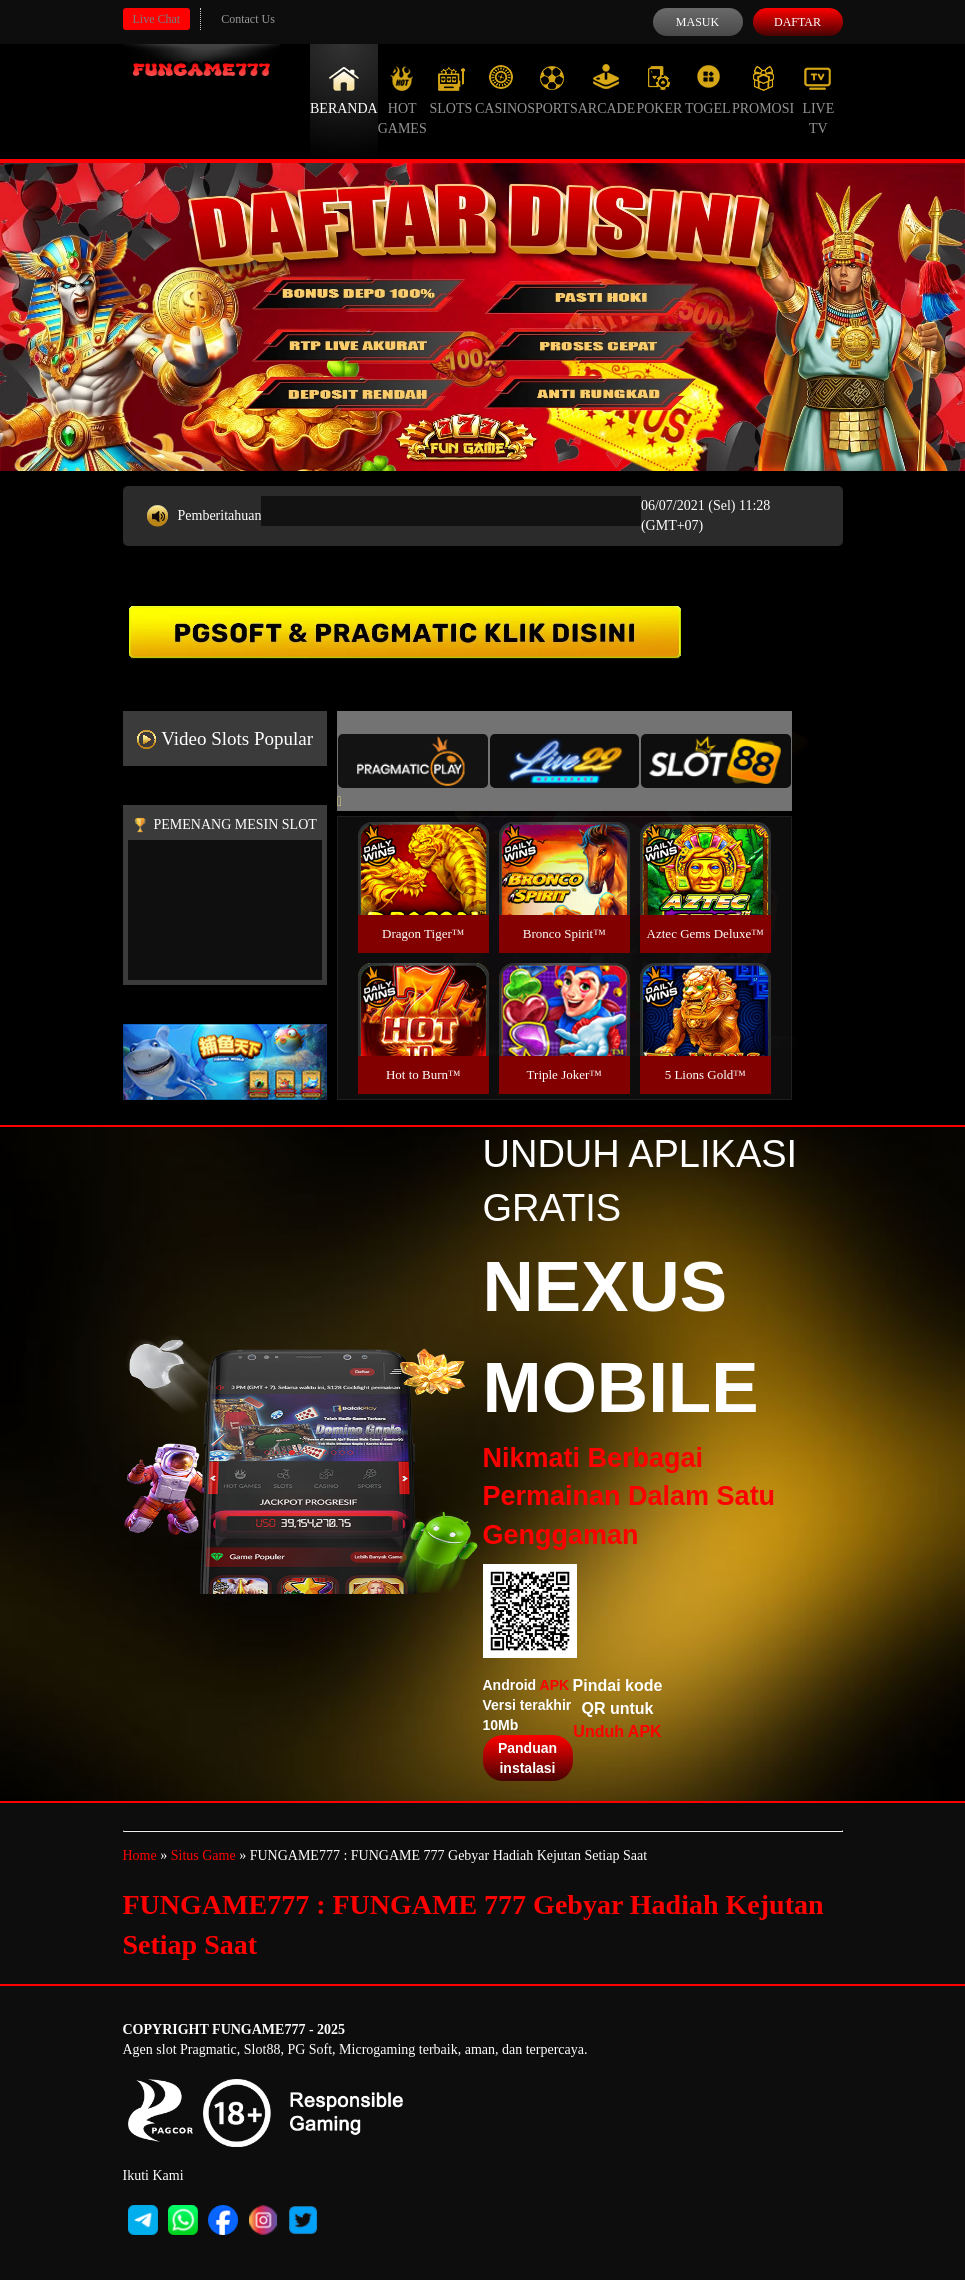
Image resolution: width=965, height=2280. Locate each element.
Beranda (344, 90)
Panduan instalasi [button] (527, 1758)
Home (140, 1855)
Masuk (697, 22)
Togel (708, 90)
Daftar (797, 22)
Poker (659, 90)
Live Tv (818, 100)
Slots (450, 90)
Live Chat (157, 19)
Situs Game (203, 1855)
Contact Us (248, 19)
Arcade (607, 90)
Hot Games (402, 100)
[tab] (413, 761)
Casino (501, 90)
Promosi (763, 90)
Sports (552, 90)
